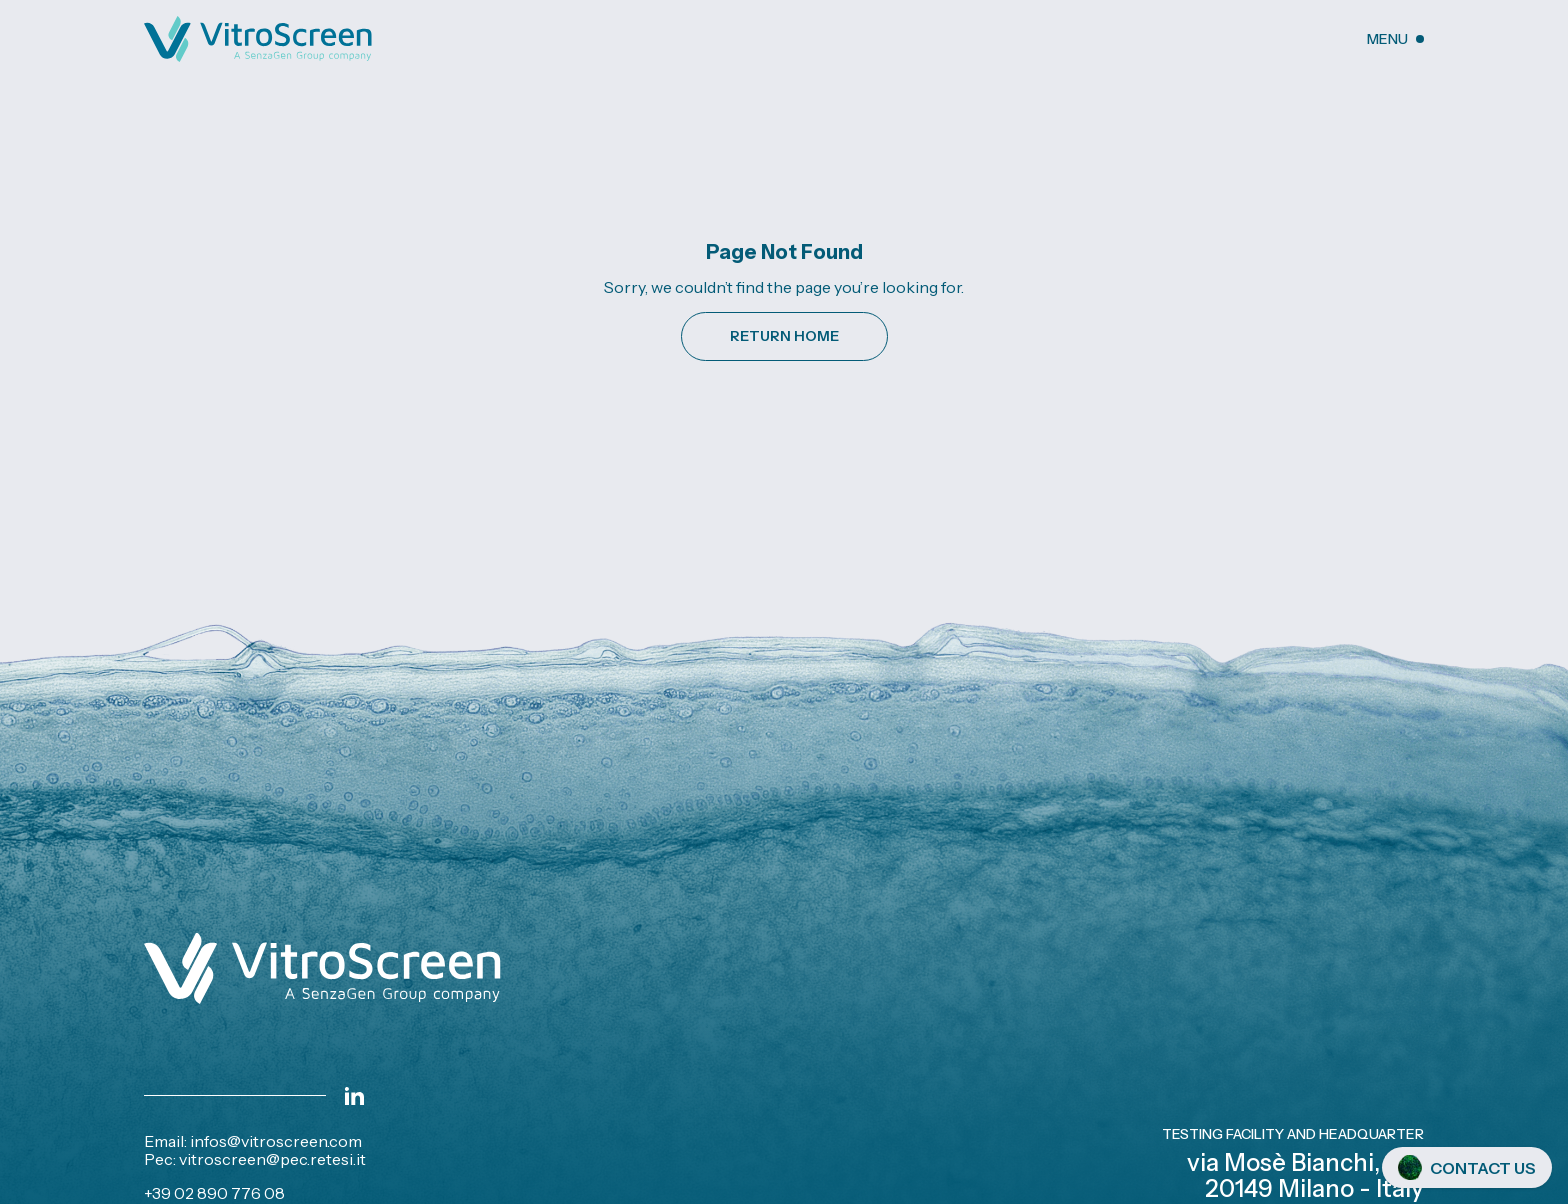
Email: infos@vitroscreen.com (253, 1141)
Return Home (784, 336)
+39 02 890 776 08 (214, 1193)
